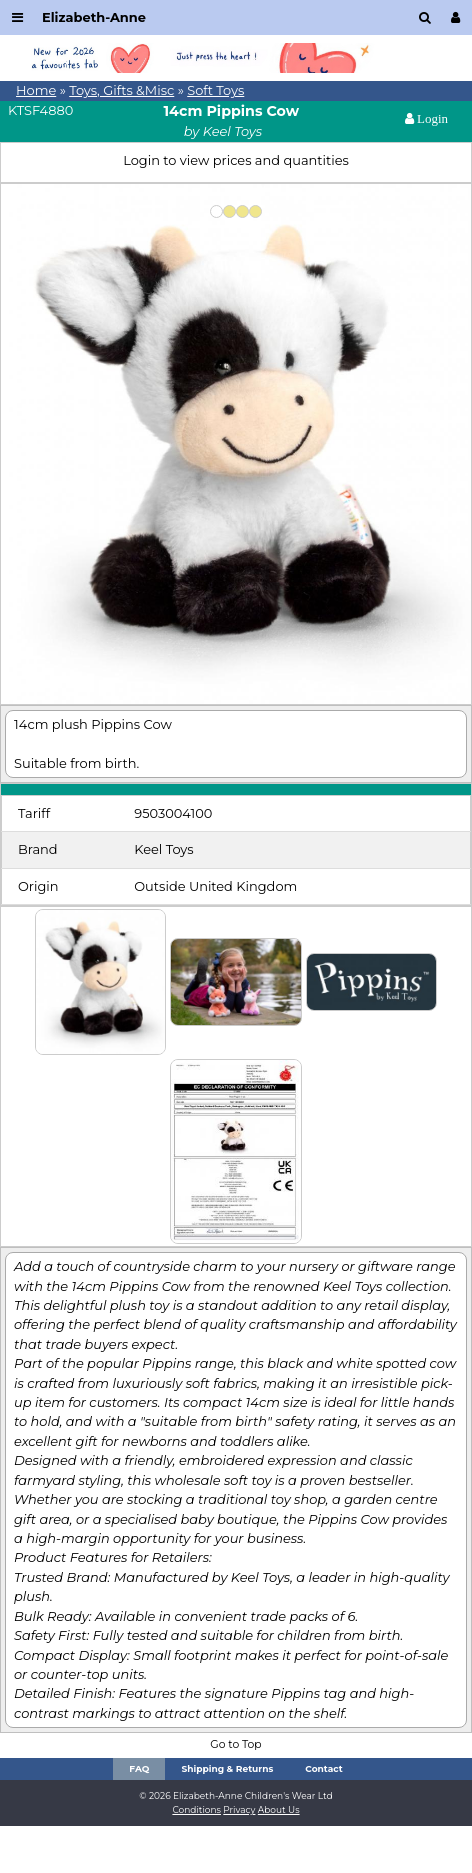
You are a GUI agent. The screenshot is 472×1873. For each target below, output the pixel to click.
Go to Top (235, 1744)
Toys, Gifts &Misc (121, 90)
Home (36, 90)
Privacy (239, 1809)
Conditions (196, 1809)
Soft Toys (215, 90)
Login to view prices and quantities (236, 160)
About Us (279, 1809)
